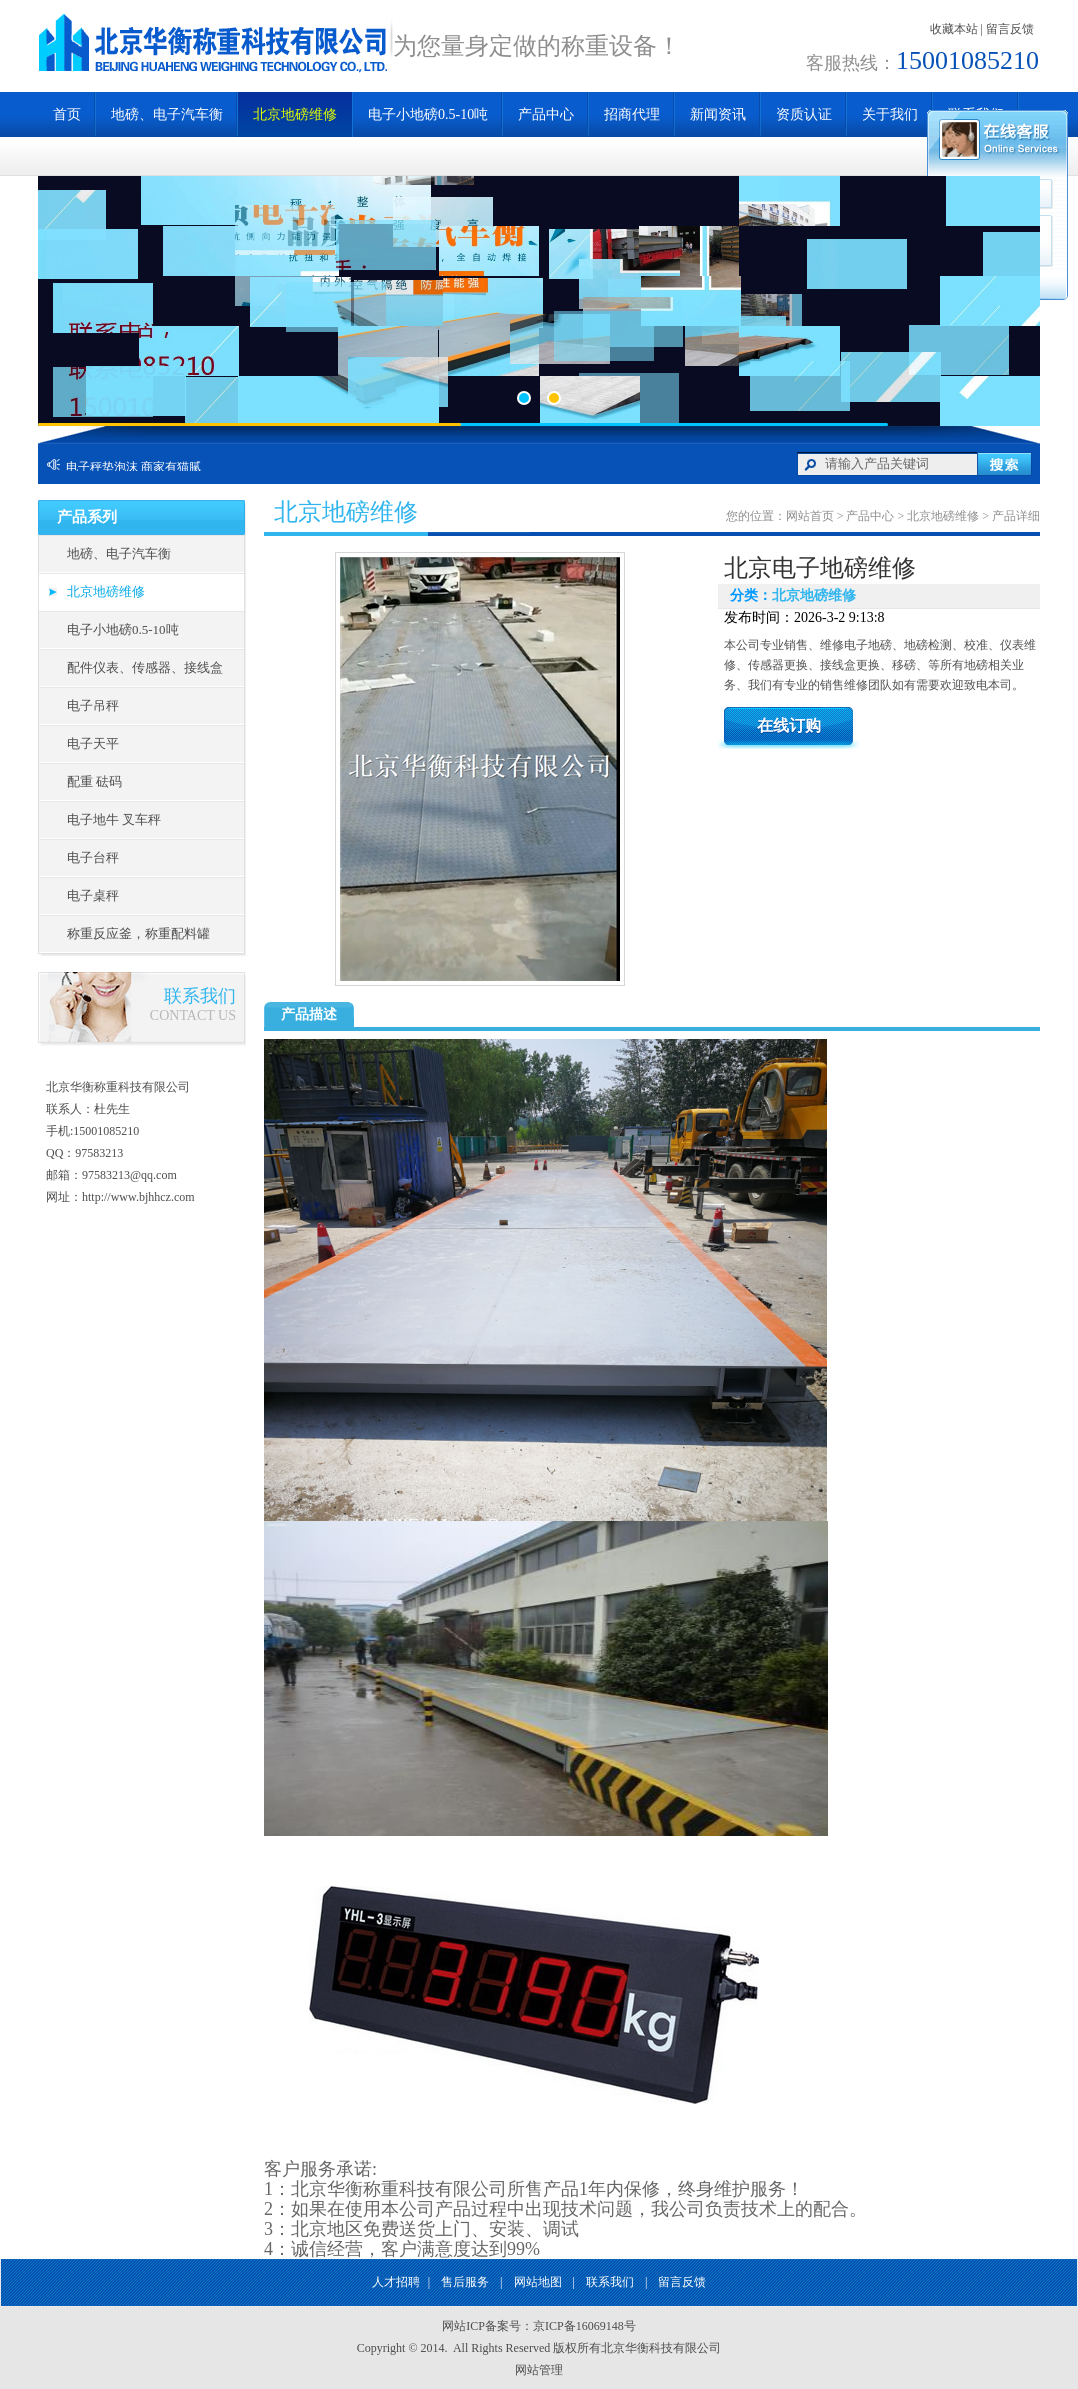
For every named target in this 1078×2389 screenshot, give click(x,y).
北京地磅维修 (295, 114)
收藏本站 (954, 29)
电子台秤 (93, 857)
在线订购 (789, 725)
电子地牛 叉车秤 (114, 819)
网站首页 (810, 516)
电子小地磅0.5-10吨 (428, 114)
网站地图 (538, 2282)
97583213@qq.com (129, 1175)
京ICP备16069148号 (584, 2326)
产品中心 (546, 114)
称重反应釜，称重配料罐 (138, 933)
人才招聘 (396, 2282)
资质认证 (804, 114)
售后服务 (465, 2282)
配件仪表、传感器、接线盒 (145, 667)
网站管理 (539, 2370)
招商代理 (632, 114)
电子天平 (93, 743)
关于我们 (890, 114)
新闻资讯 (718, 114)
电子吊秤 (93, 705)
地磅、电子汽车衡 (167, 114)
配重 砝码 (94, 781)
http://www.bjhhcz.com (138, 1197)
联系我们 (610, 2282)
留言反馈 (1010, 29)
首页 (67, 114)
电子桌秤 (93, 895)
